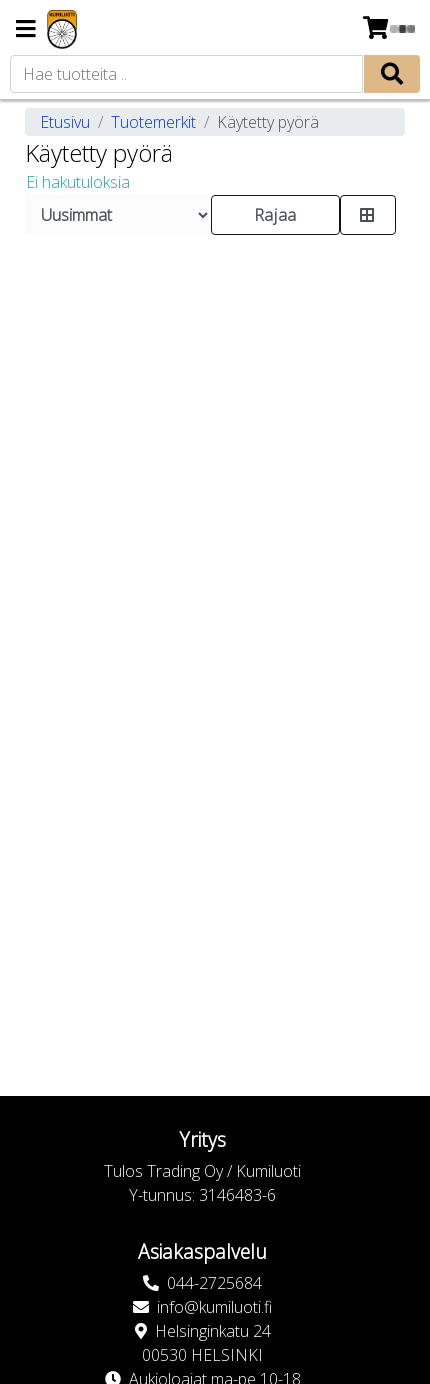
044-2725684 (214, 1283)
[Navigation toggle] (26, 30)
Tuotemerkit (153, 122)
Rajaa (275, 215)
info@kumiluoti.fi (214, 1307)
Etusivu (65, 122)
